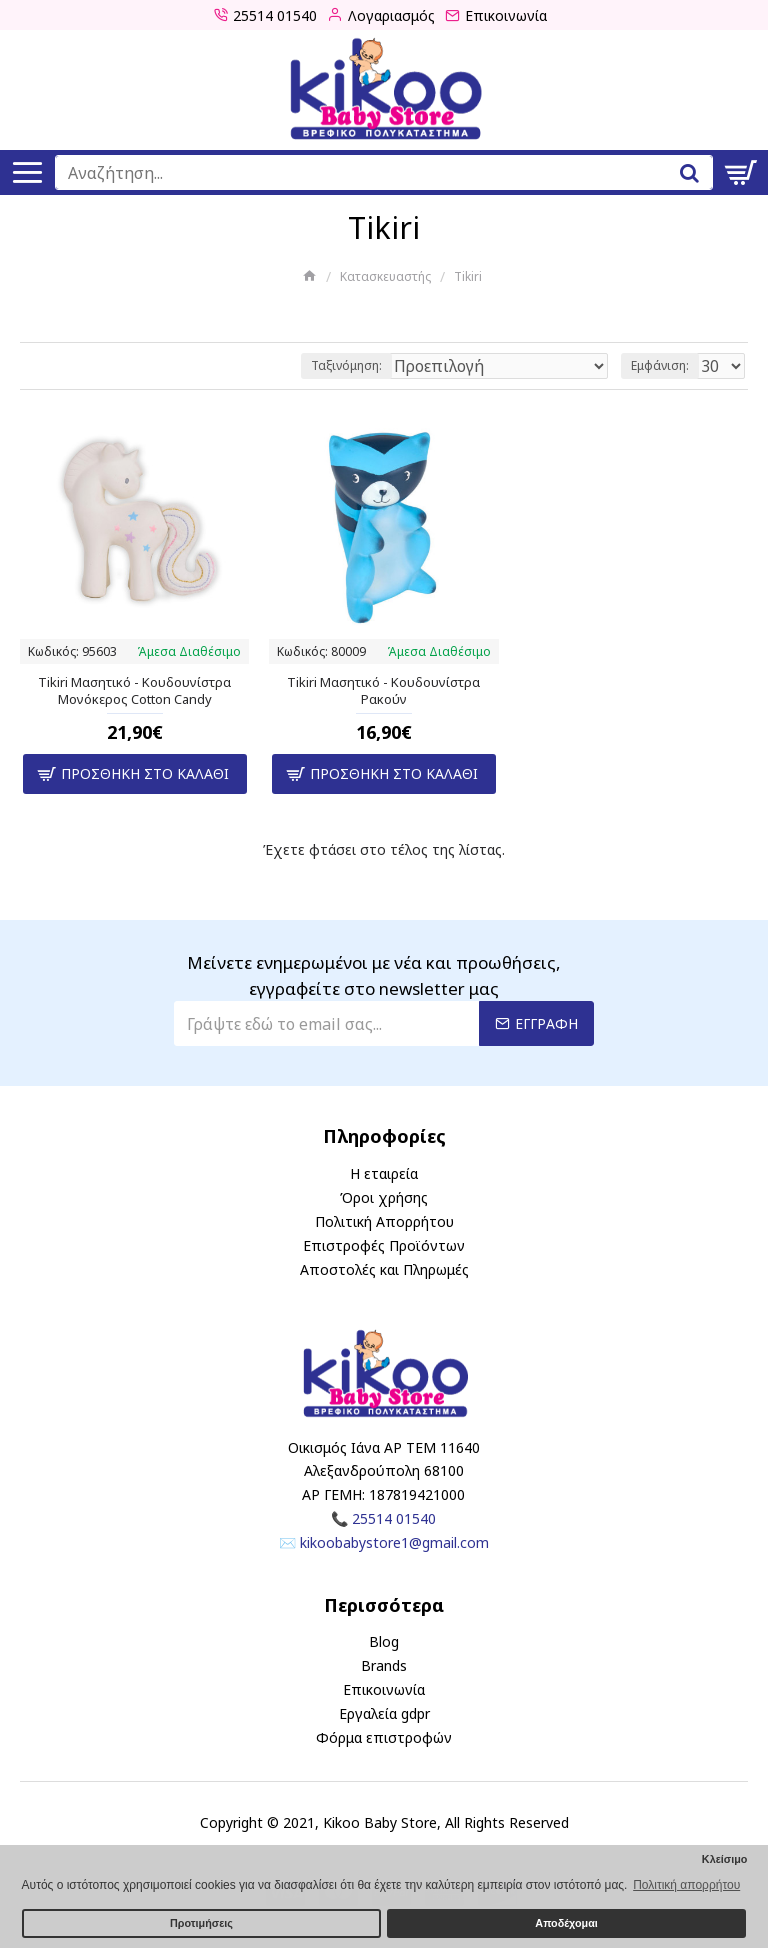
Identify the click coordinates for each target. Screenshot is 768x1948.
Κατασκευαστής (385, 276)
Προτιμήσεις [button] (201, 1923)
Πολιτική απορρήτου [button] (686, 1885)
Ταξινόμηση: (346, 365)
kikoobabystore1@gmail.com (394, 1542)
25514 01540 (394, 1518)
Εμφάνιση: (660, 365)
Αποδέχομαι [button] (566, 1923)
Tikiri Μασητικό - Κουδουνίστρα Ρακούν (383, 691)
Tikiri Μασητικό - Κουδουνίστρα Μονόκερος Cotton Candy (134, 691)
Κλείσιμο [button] (725, 1859)
